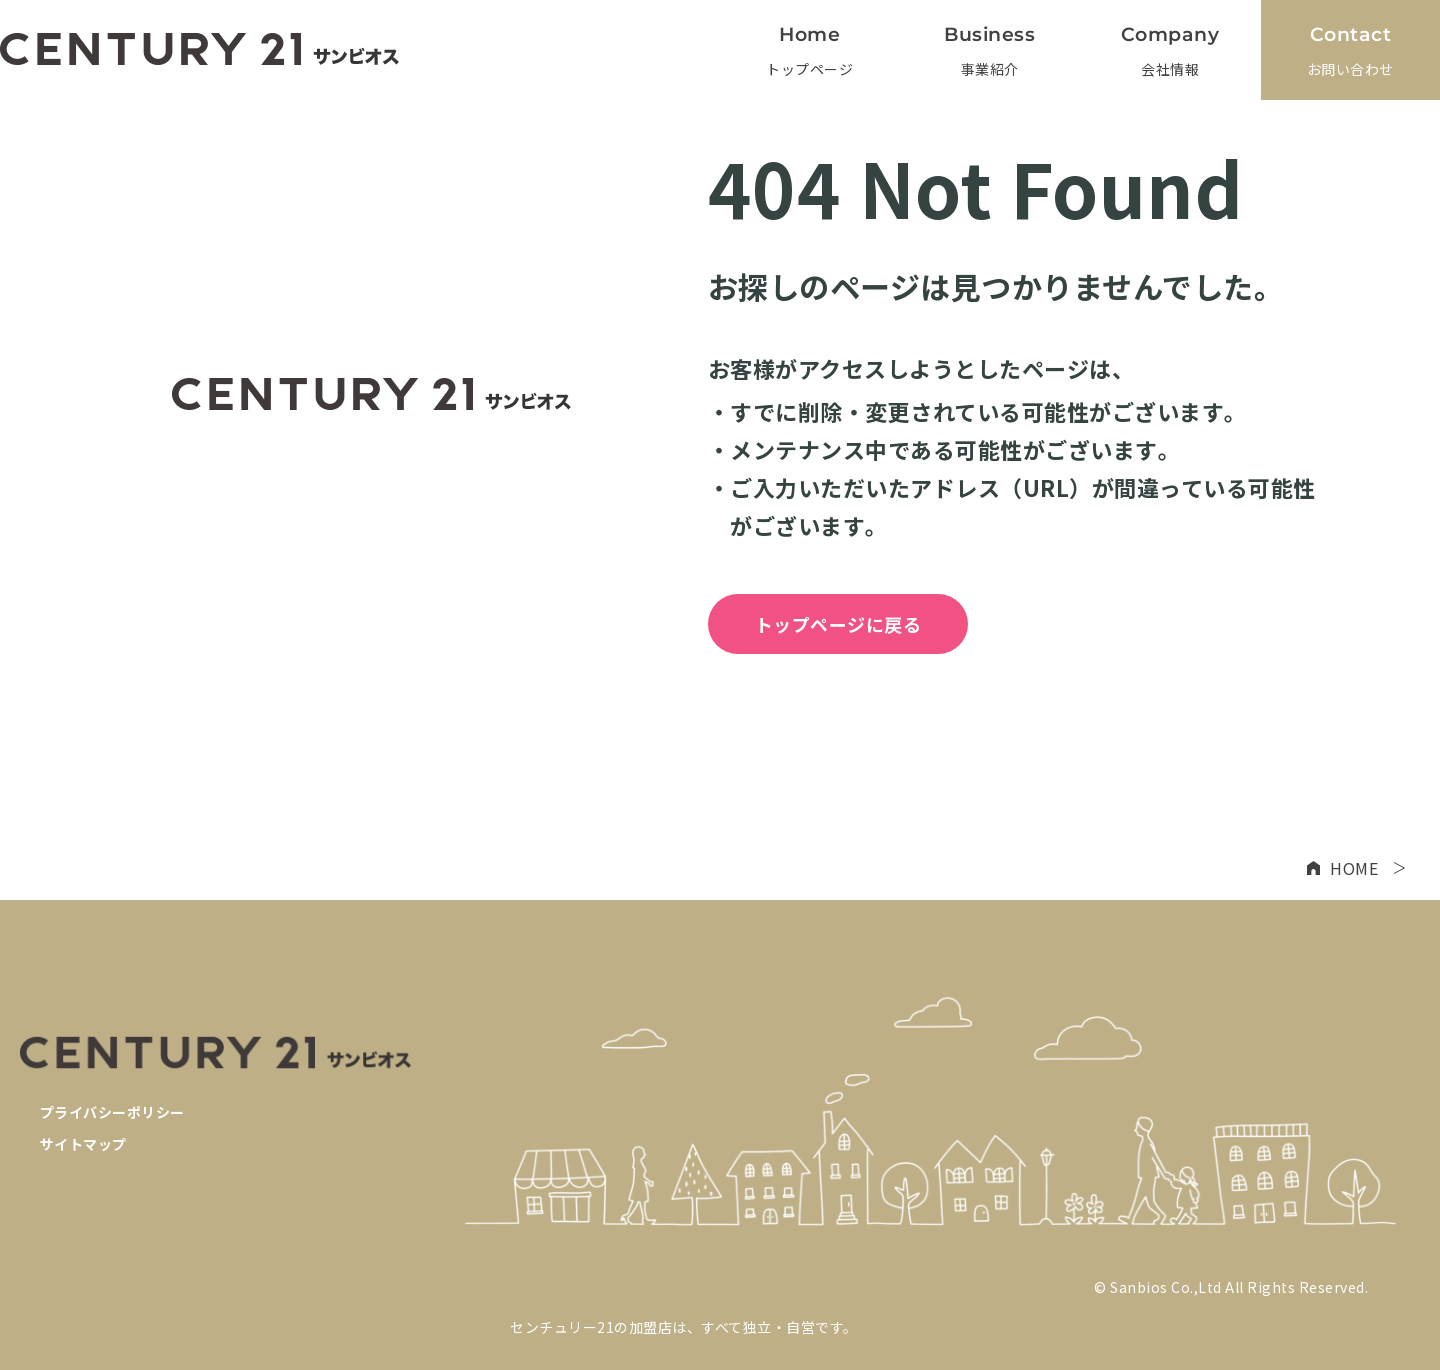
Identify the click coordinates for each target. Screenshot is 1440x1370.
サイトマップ (83, 1144)
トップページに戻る (838, 624)
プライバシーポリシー (112, 1112)
